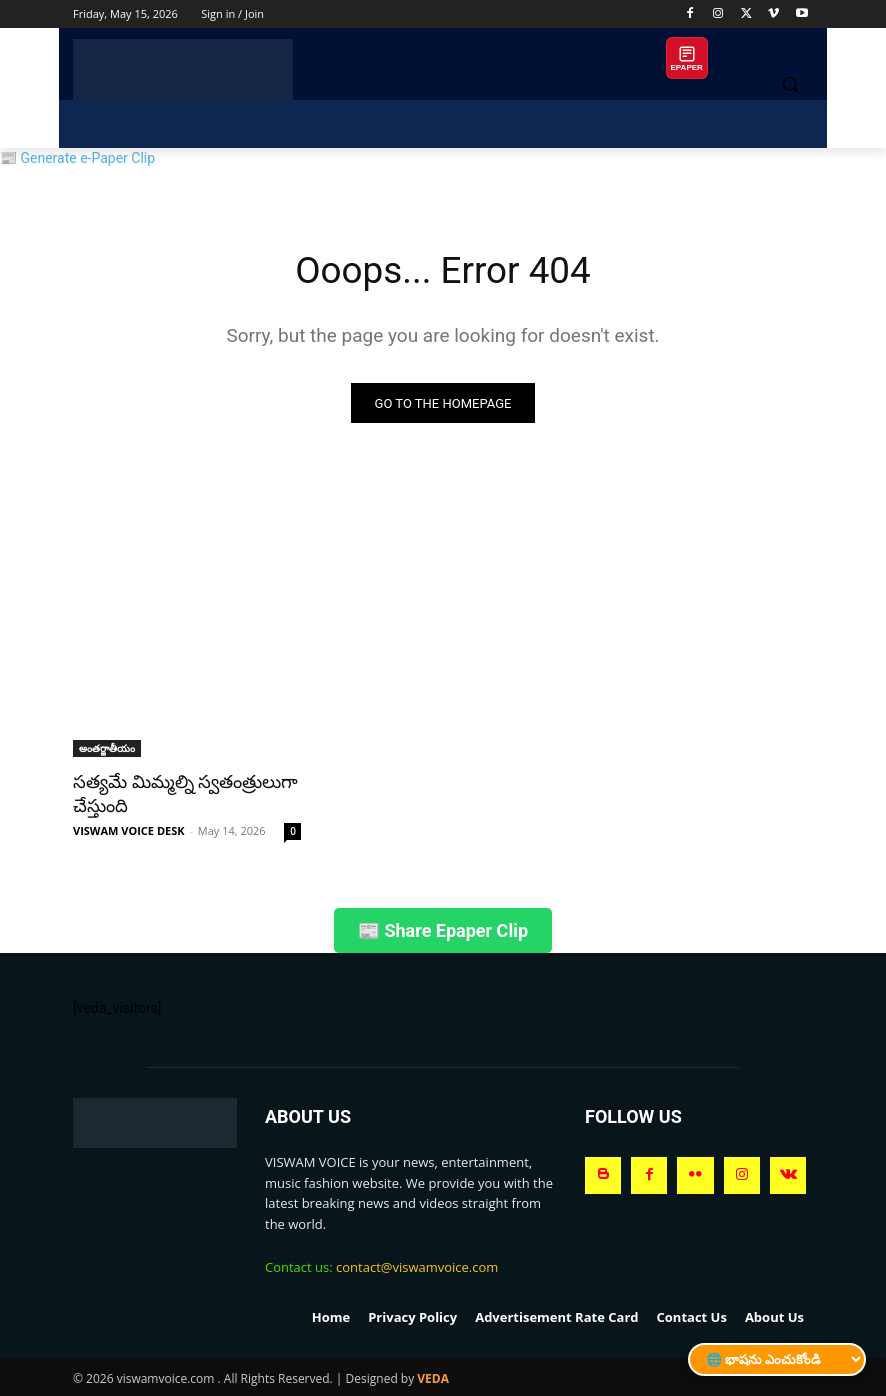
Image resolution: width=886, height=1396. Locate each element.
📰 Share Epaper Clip (443, 929)
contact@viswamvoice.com (417, 1266)
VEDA (433, 1377)
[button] (789, 84)
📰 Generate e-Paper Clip (77, 158)
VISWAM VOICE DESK (129, 829)
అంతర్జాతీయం (107, 750)
